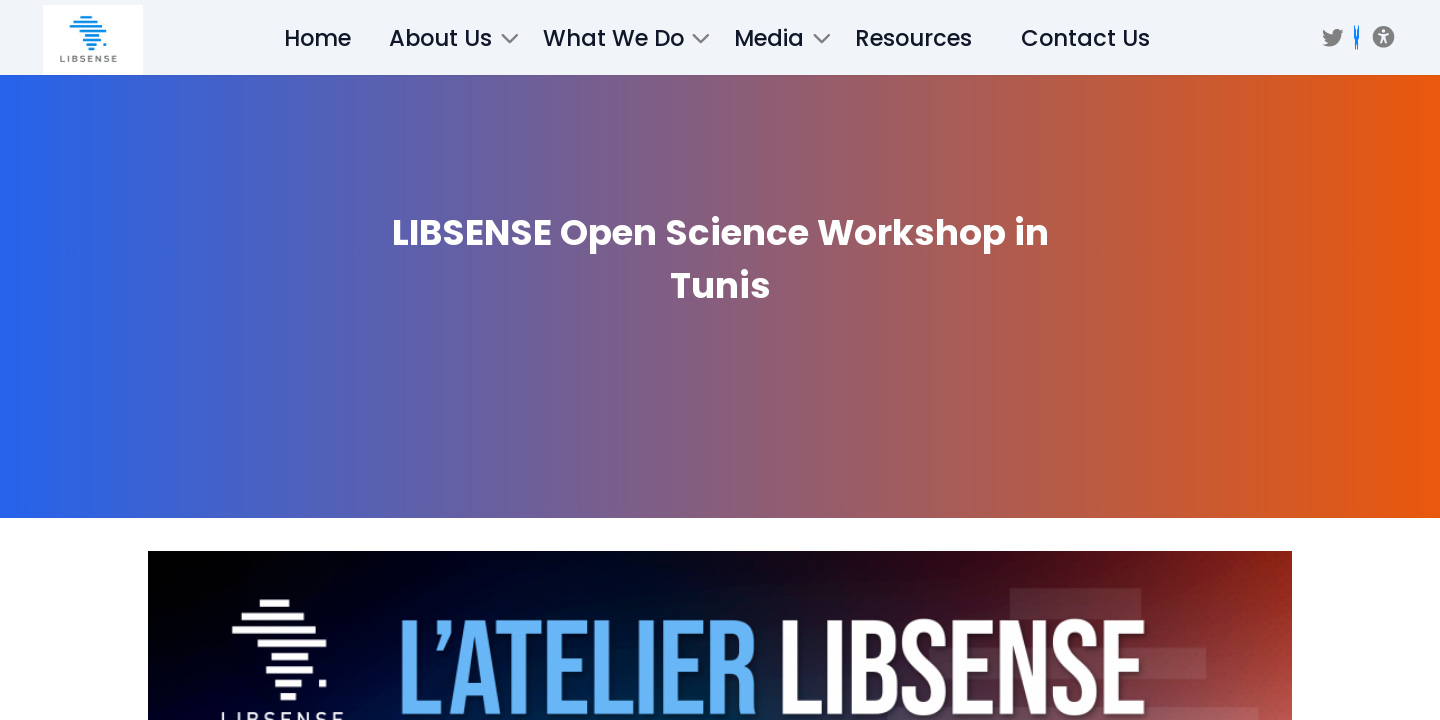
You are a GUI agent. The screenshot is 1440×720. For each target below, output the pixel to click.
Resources (913, 38)
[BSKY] (1356, 37)
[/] (93, 40)
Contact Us (1085, 38)
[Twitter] (1333, 38)
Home (317, 38)
